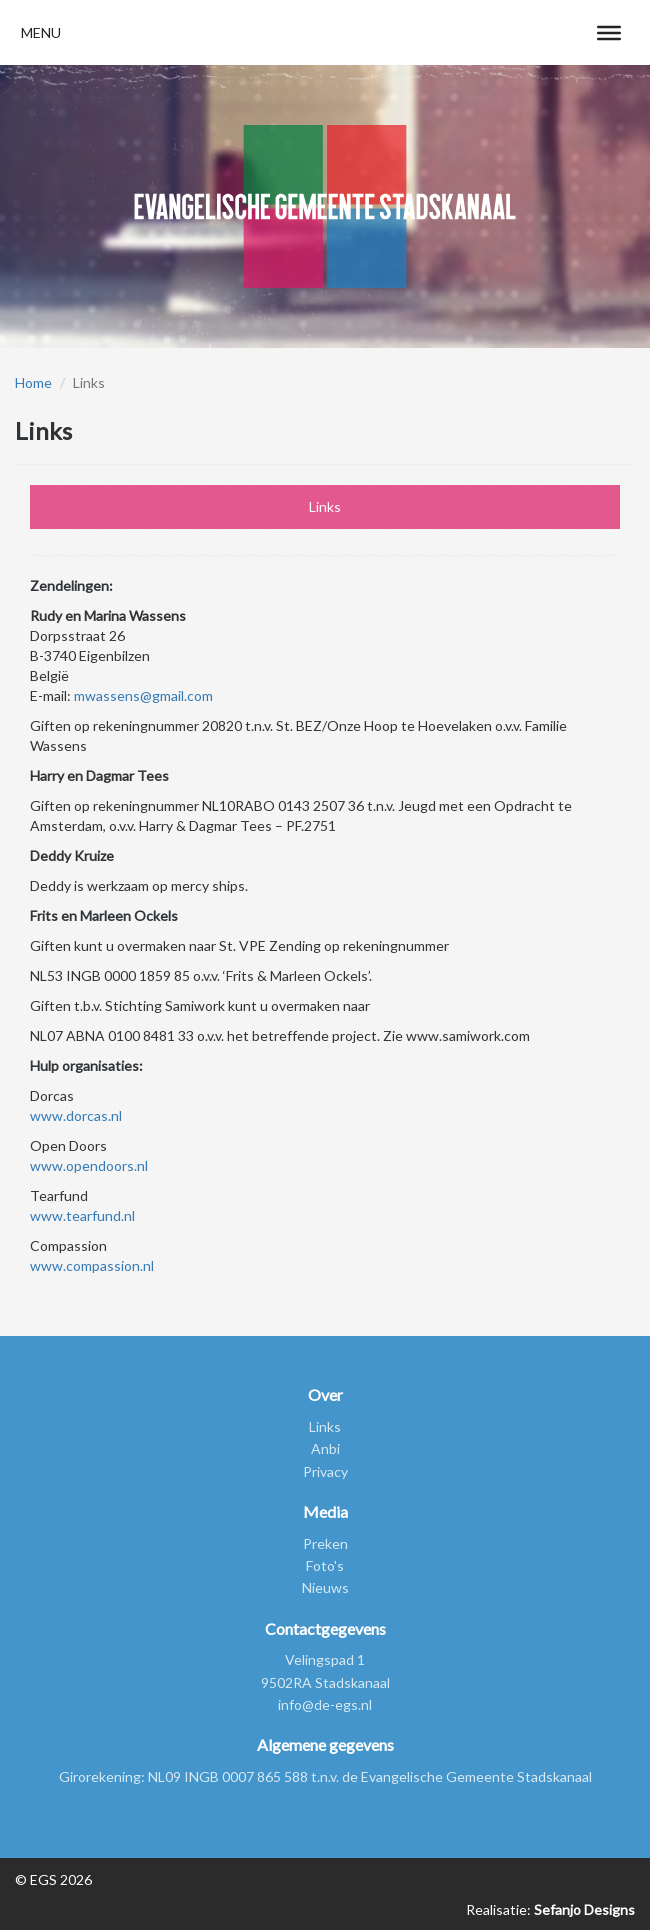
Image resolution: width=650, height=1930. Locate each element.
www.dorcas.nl (76, 1115)
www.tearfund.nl (82, 1215)
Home (33, 382)
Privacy (325, 1471)
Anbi (325, 1448)
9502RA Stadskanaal (325, 1682)
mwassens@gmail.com (143, 695)
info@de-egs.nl (325, 1704)
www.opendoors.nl (89, 1165)
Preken (325, 1543)
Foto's (325, 1565)
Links (325, 506)
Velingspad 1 (325, 1659)
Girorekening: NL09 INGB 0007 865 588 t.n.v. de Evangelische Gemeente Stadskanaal (325, 1776)
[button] (41, 32)
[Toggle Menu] (609, 32)
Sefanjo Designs (583, 1909)
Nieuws (325, 1587)
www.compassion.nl (92, 1265)
